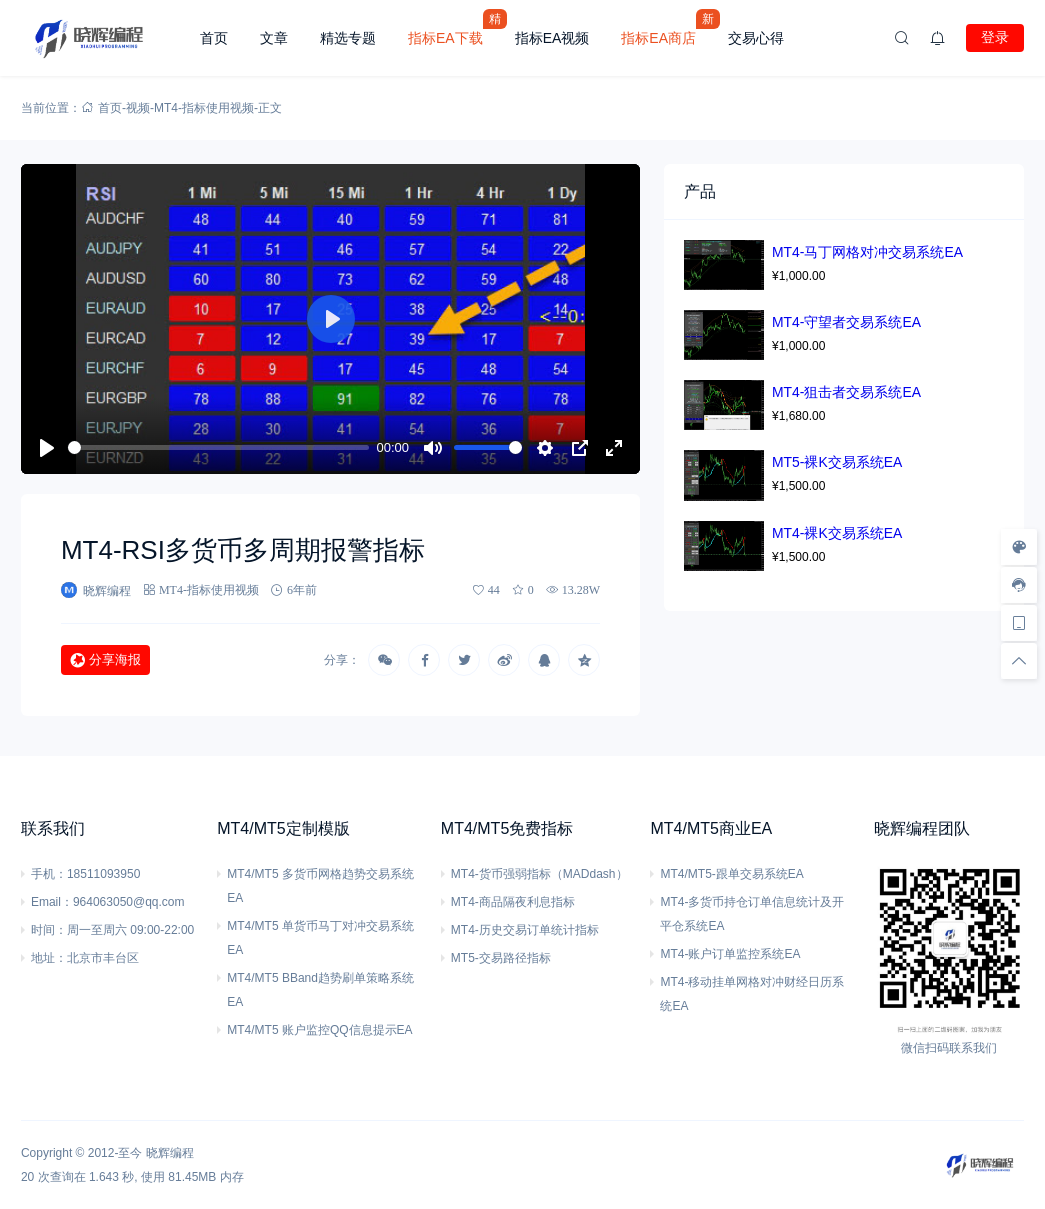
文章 (274, 38)
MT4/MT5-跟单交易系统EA (731, 874)
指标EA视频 (552, 38)
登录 (995, 37)
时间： (49, 930)
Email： (52, 902)
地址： (49, 958)
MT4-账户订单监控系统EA (730, 954)
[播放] (47, 448)
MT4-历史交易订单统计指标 (525, 930)
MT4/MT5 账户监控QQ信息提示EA (319, 1030)
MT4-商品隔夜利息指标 (513, 902)
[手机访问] (1019, 623)
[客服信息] (1019, 585)
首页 (214, 38)
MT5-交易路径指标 (501, 958)
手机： (49, 874)
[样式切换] (1019, 547)
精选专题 (348, 38)
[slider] (218, 447)
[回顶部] (1019, 661)
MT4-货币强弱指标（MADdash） (539, 874)
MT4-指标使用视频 (204, 108)
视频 (138, 108)
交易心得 (756, 38)
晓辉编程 (170, 1153)
